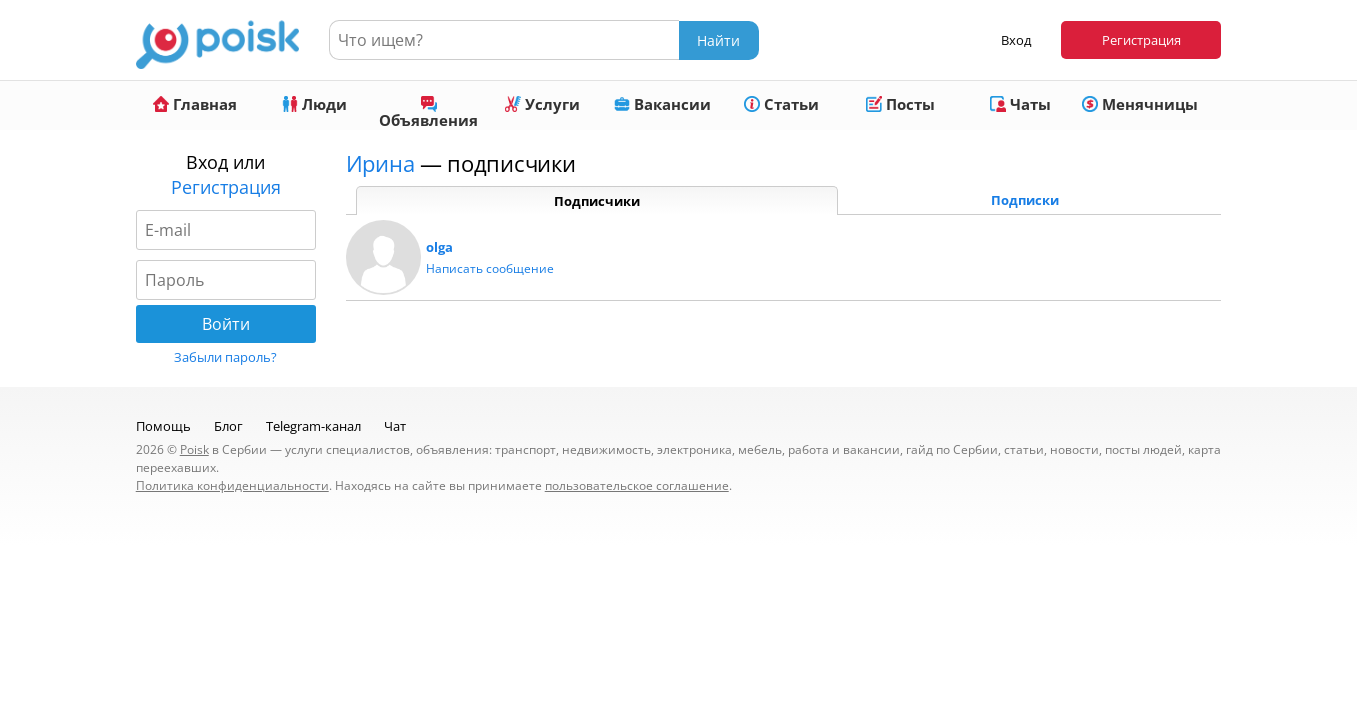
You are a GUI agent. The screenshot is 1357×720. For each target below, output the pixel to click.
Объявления (428, 113)
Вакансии (662, 104)
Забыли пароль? (225, 357)
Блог (228, 426)
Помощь (163, 426)
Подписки (1025, 200)
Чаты (1020, 104)
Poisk (194, 449)
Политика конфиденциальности (232, 485)
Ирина (380, 163)
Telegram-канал (313, 426)
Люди (314, 104)
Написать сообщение (490, 268)
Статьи (781, 104)
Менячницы (1140, 104)
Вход (1016, 40)
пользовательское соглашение (637, 485)
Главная (195, 104)
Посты (900, 104)
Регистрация (1141, 40)
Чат (395, 426)
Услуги (542, 104)
